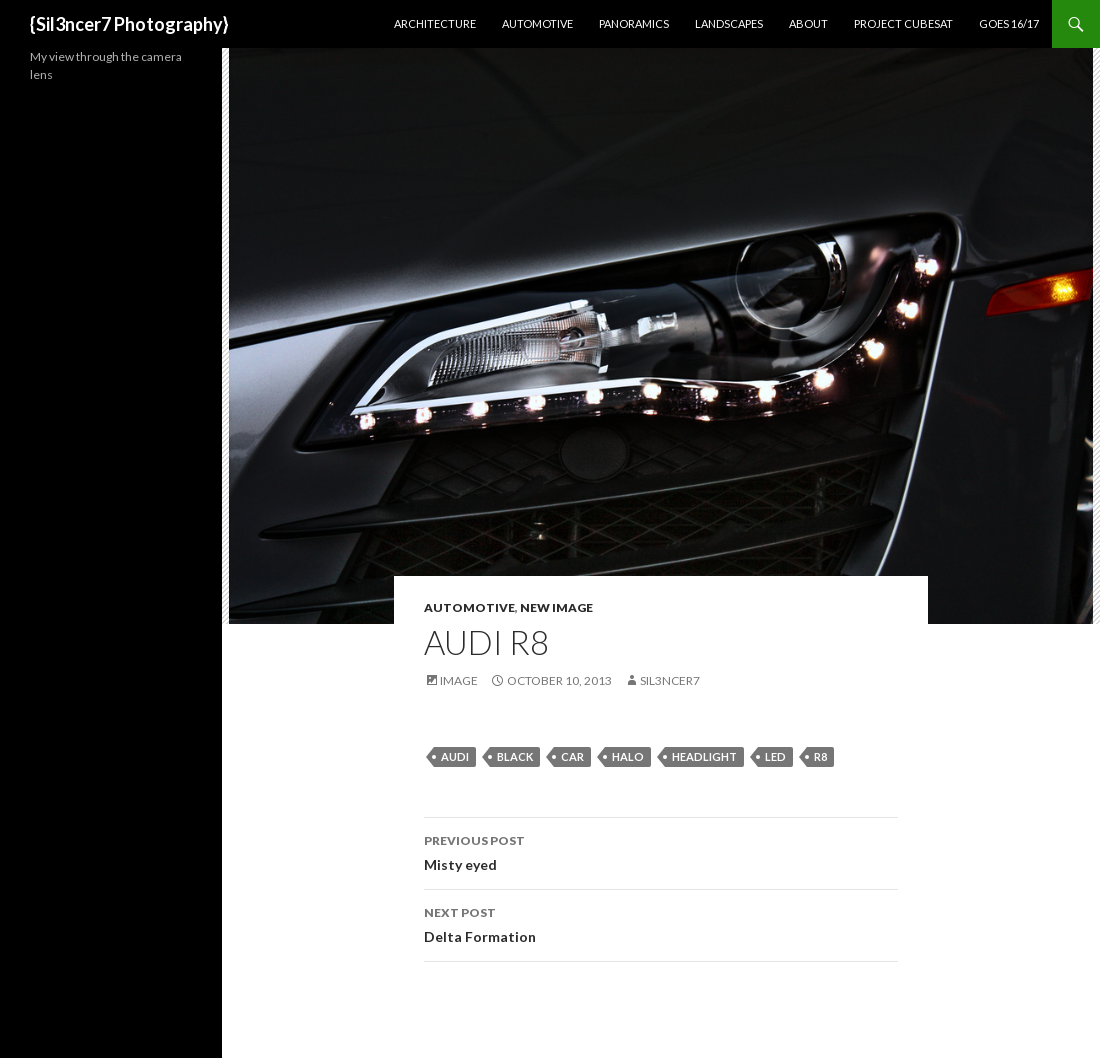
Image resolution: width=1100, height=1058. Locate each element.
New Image (556, 607)
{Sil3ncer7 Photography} (129, 24)
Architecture (435, 23)
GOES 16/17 (1009, 23)
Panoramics (634, 23)
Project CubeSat (903, 23)
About (808, 23)
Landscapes (729, 23)
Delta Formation (661, 923)
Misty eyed (661, 851)
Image (459, 680)
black (515, 756)
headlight (704, 756)
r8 (820, 756)
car (572, 756)
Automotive (537, 23)
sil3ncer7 (670, 680)
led (775, 756)
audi (455, 756)
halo (628, 756)
